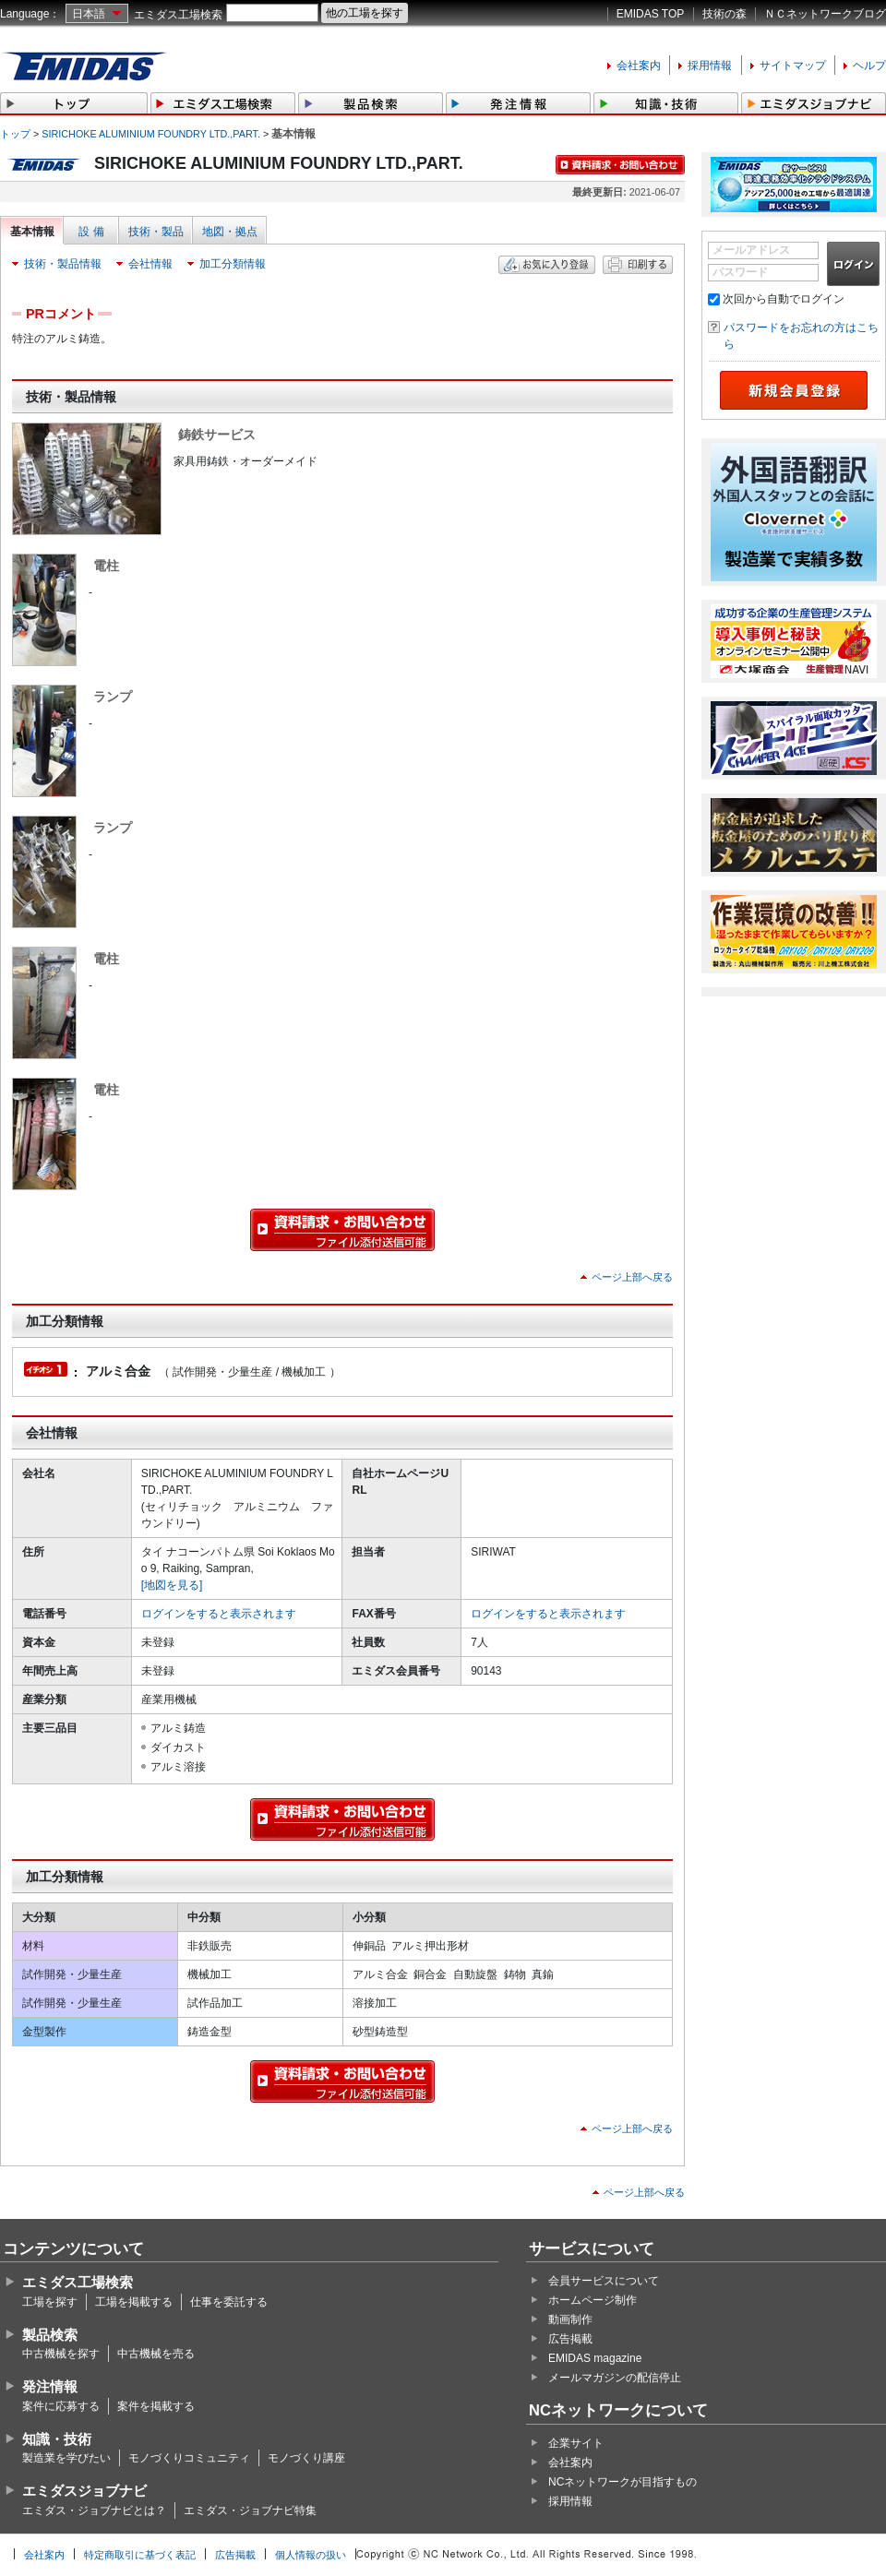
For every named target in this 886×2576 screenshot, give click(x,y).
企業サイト (576, 2443)
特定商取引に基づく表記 (140, 2554)
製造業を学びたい (66, 2457)
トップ (15, 133)
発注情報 (50, 2386)
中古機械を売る (156, 2353)
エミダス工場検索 (178, 14)
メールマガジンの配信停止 (614, 2377)
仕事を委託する (229, 2302)
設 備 (90, 231)
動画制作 (570, 2319)
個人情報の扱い (310, 2554)
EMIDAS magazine (594, 2358)
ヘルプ (869, 65)
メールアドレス (751, 250)
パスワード (740, 272)
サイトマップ (793, 65)
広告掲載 (570, 2338)
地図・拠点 (229, 231)
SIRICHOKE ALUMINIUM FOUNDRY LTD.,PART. (151, 133)
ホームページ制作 (592, 2300)
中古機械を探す (61, 2353)
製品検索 (50, 2335)
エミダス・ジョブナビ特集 (250, 2510)
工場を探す (50, 2302)
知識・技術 (56, 2439)
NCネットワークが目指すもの (622, 2481)
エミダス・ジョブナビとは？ (94, 2510)
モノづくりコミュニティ (189, 2457)
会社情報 (150, 263)
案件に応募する (61, 2406)
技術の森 (724, 13)
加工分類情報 (232, 263)
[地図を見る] (172, 1585)
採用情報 (710, 65)
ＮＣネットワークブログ (825, 13)
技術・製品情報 (63, 263)
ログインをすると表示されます (218, 1613)
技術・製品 (156, 231)
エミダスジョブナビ (84, 2490)
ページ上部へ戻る (632, 1276)
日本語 (88, 13)
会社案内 (639, 65)
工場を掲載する (134, 2302)
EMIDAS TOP (651, 13)
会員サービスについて (603, 2280)
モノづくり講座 (306, 2457)
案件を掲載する (156, 2406)
